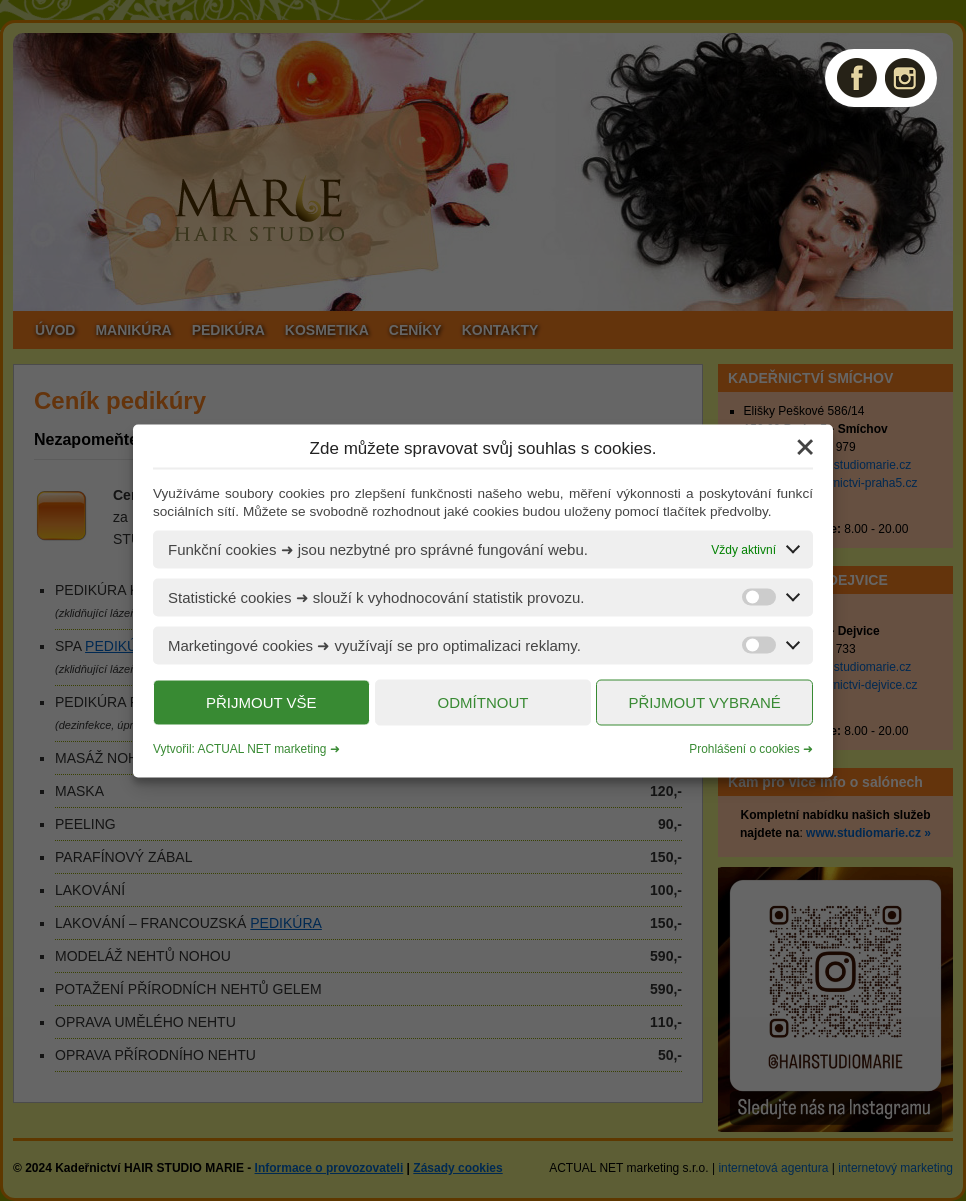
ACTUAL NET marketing (262, 748)
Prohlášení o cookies (744, 748)
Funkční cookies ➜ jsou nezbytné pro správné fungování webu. (378, 548)
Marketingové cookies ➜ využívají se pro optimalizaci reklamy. (374, 644)
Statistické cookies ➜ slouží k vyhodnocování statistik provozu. (376, 596)
